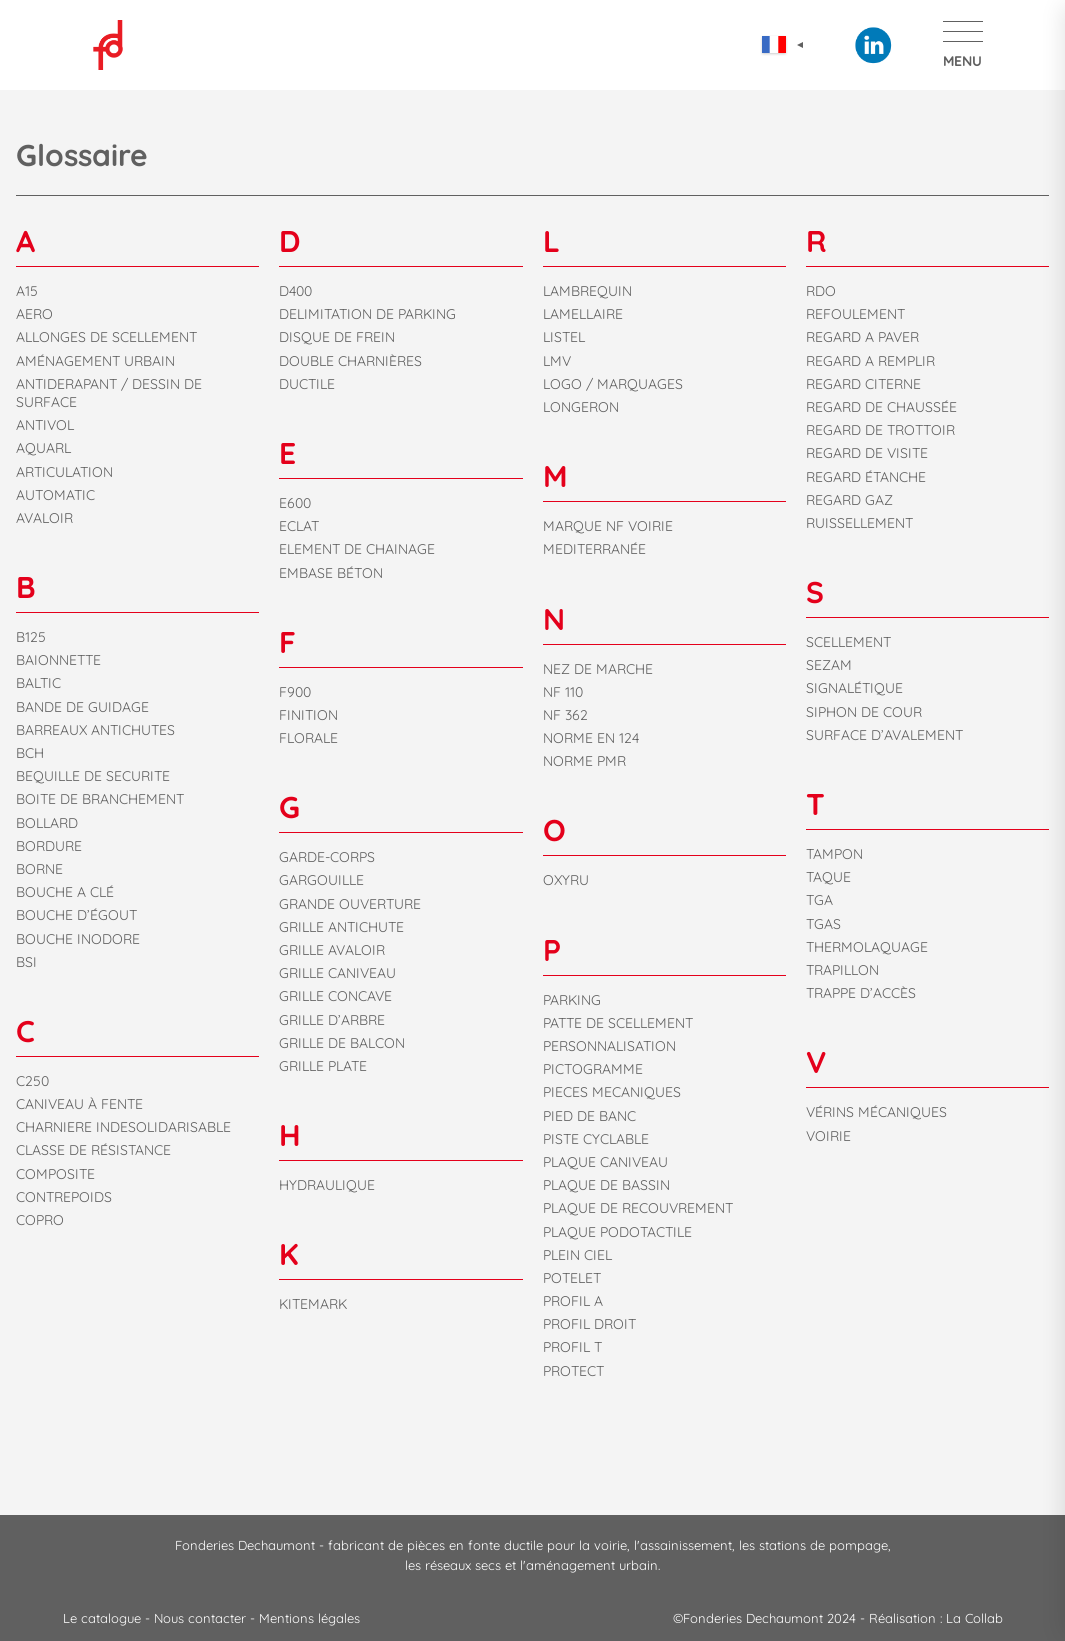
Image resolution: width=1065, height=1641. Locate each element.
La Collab (974, 1618)
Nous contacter (202, 1618)
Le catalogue (104, 1618)
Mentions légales (309, 1618)
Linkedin (873, 45)
